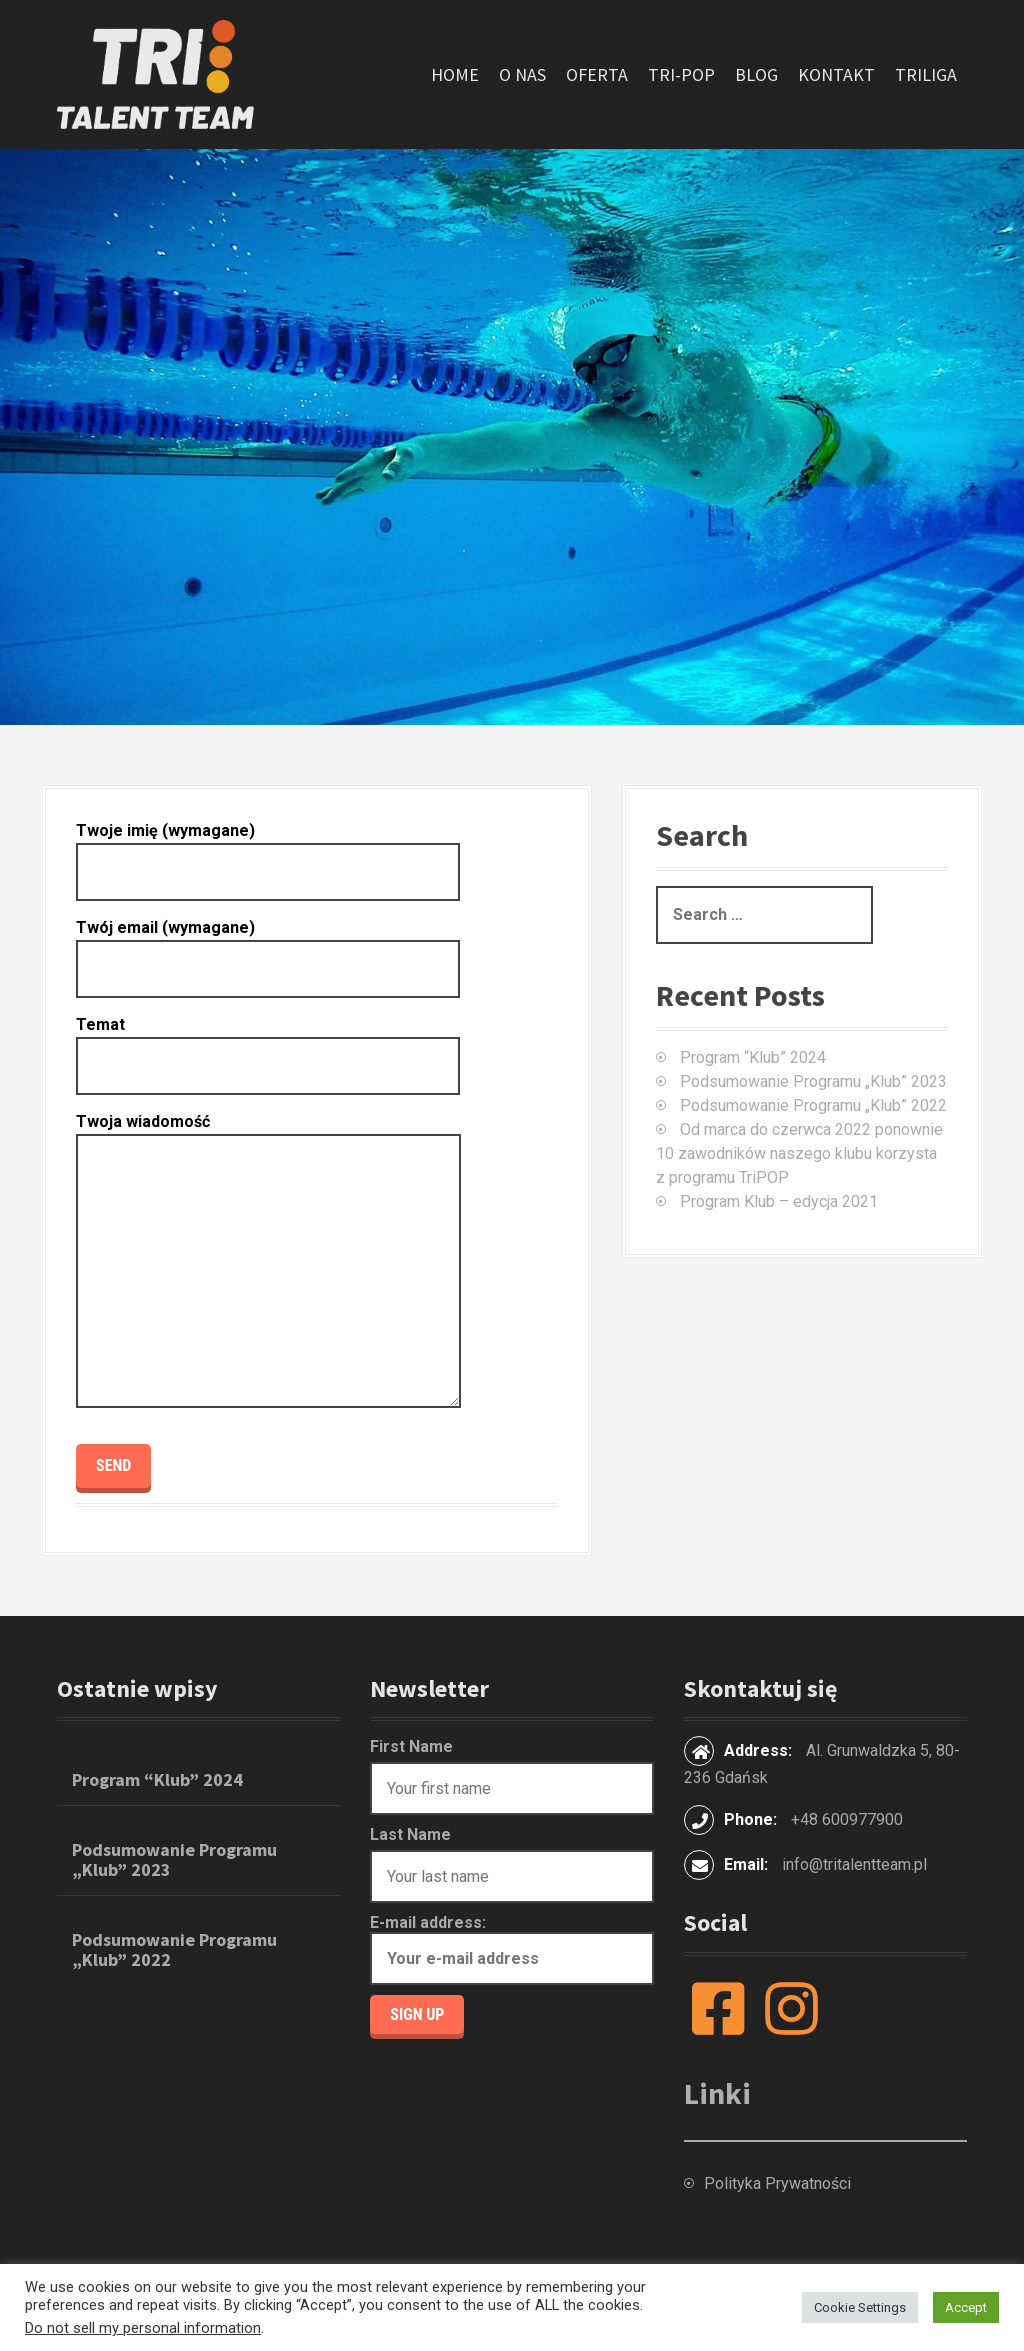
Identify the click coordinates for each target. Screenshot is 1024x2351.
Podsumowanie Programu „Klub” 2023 (813, 1081)
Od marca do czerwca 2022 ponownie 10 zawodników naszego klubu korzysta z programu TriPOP (799, 1153)
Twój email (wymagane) (268, 948)
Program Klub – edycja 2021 (779, 1201)
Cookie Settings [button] (860, 2307)
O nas (522, 74)
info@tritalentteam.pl (854, 1864)
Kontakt (836, 74)
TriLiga (926, 74)
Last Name (410, 1834)
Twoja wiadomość (268, 1262)
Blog (756, 74)
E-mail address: (511, 1949)
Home (455, 74)
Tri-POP (681, 74)
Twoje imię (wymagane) (268, 851)
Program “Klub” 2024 (753, 1057)
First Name (411, 1746)
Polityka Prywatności (777, 2183)
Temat (268, 1045)
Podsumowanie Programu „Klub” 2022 (813, 1105)
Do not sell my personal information (143, 2328)
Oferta (597, 74)
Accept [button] (966, 2307)
